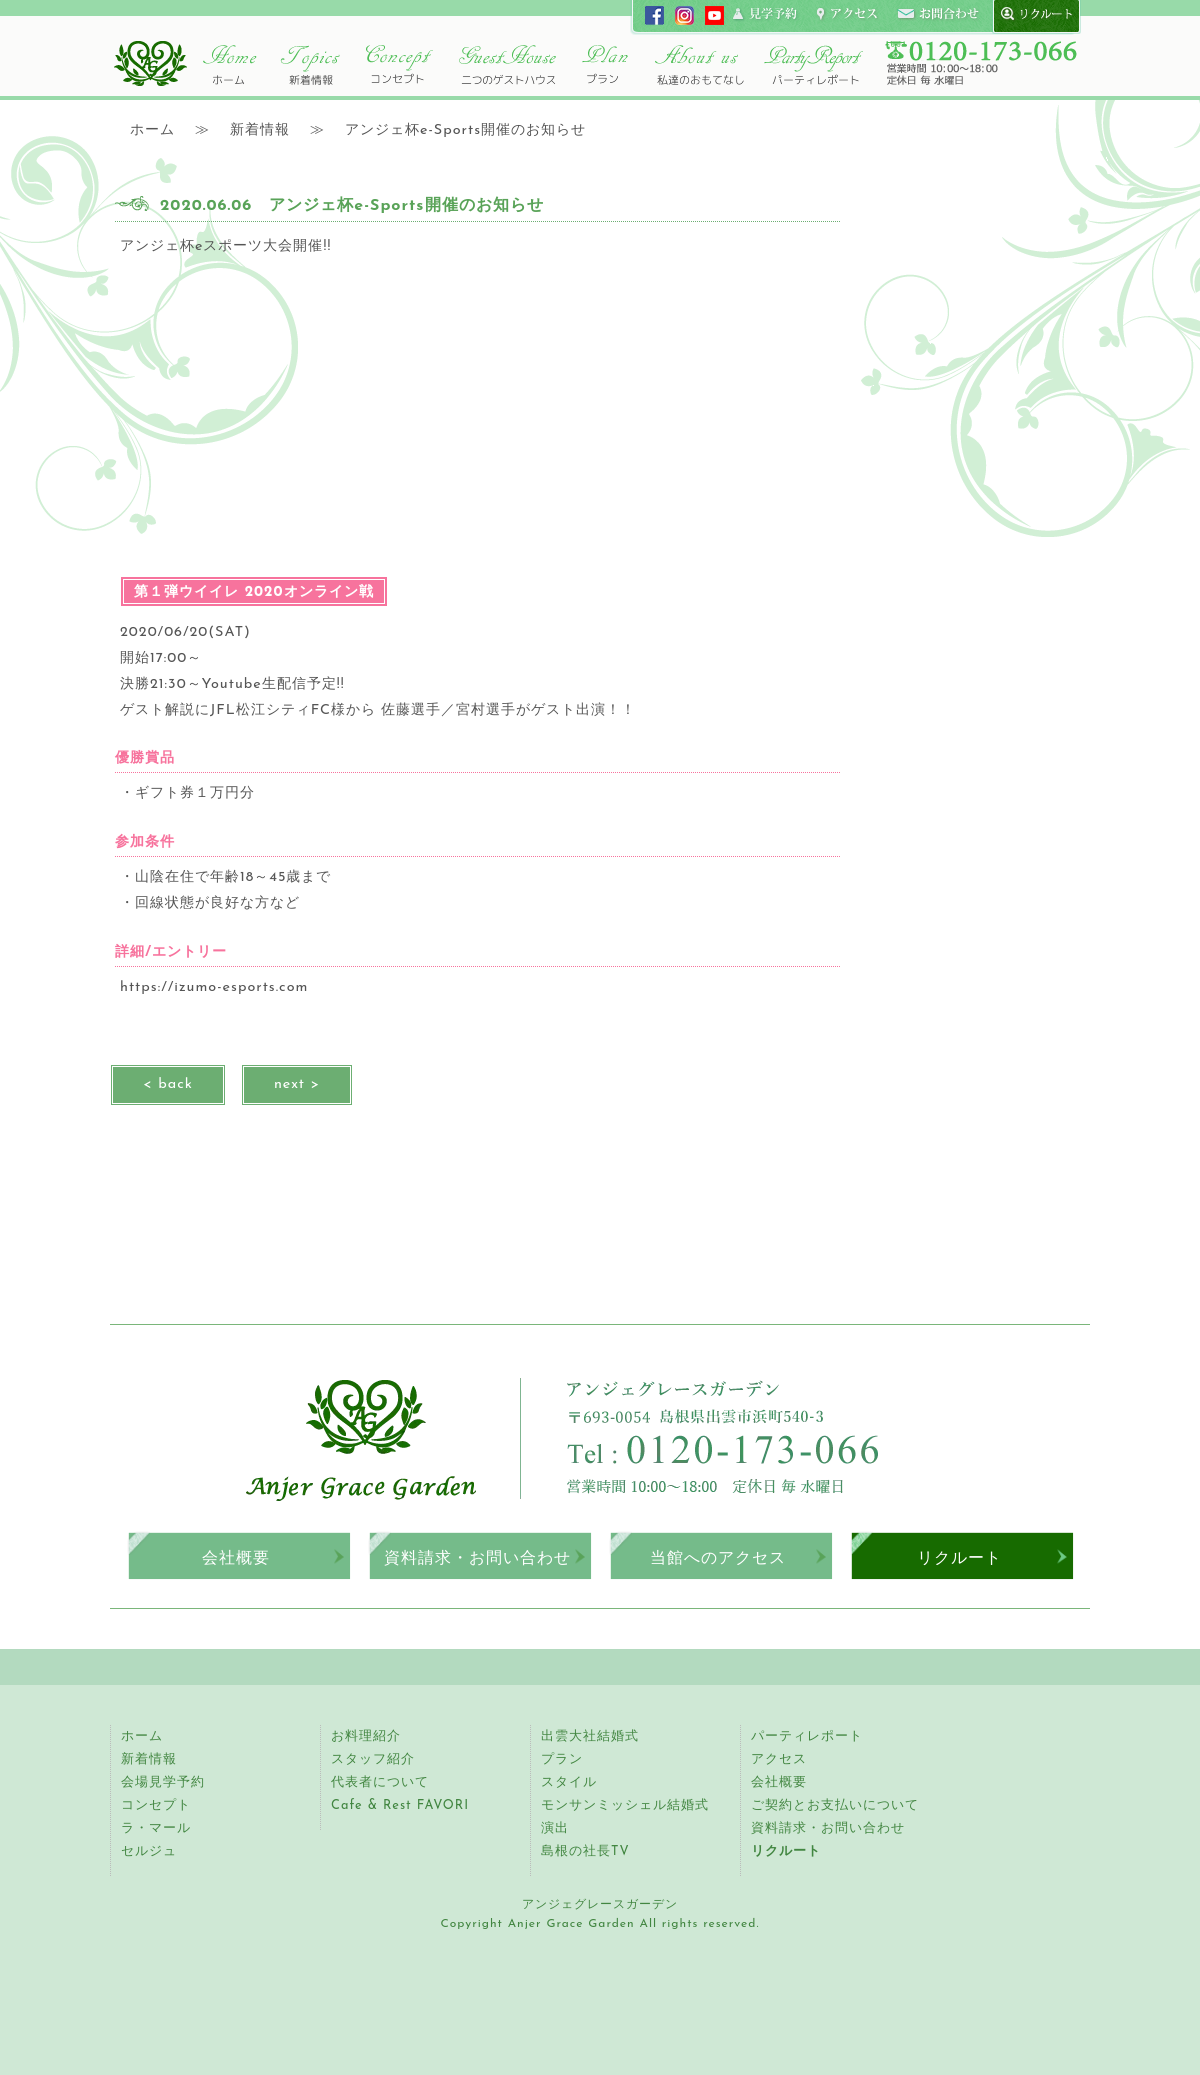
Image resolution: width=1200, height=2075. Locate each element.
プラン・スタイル (605, 65)
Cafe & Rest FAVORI (400, 1805)
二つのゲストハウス (507, 65)
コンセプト (400, 65)
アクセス (779, 1759)
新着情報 (149, 1759)
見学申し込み (766, 15)
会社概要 (236, 1557)
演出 (555, 1828)
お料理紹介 (366, 1736)
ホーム (230, 65)
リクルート (959, 1557)
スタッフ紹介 (373, 1759)
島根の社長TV (585, 1851)
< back (168, 1084)
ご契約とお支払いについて (835, 1805)
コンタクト (938, 15)
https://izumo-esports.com (214, 987)
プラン (562, 1759)
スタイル (569, 1782)
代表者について (380, 1782)
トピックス (310, 65)
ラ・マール (156, 1828)
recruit (1032, 15)
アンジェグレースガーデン (150, 63)
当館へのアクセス (718, 1557)
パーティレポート (812, 65)
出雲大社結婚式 (590, 1736)
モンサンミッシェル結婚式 (625, 1805)
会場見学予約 (163, 1782)
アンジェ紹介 (700, 65)
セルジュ (149, 1851)
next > (297, 1084)
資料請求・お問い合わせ (477, 1557)
